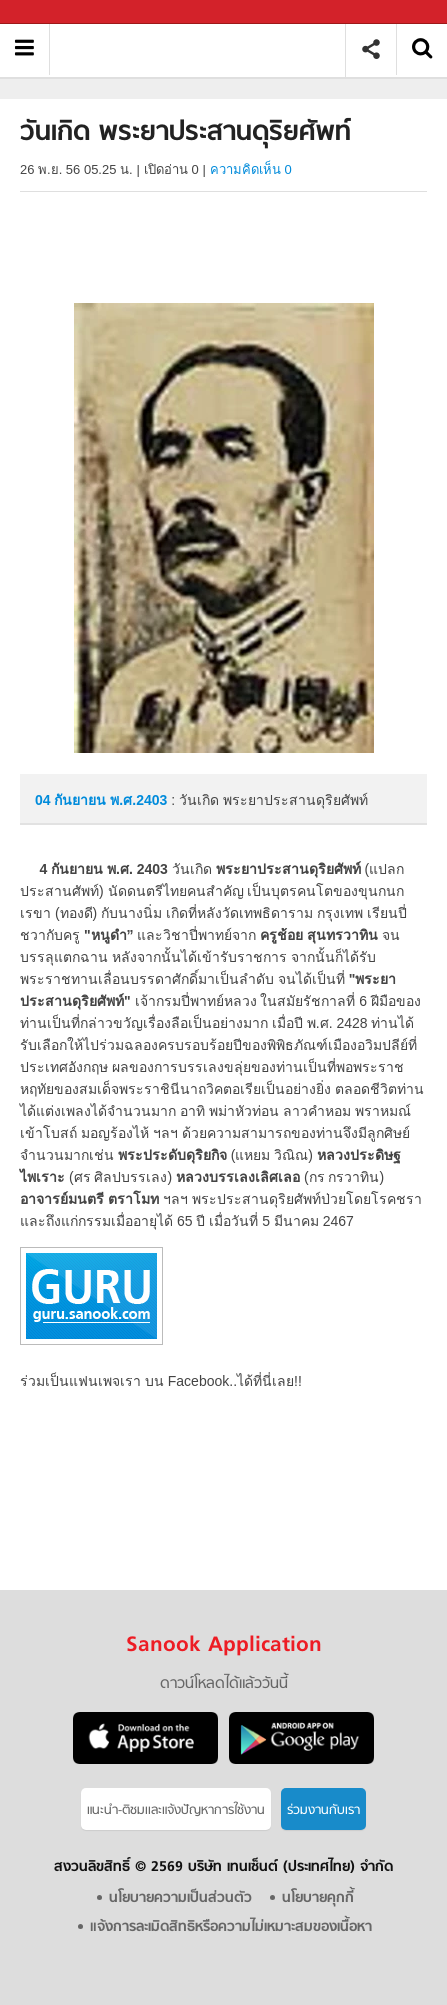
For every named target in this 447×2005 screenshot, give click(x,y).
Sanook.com (60, 12)
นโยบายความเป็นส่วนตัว (180, 1898)
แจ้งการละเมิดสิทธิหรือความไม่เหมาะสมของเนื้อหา (231, 1927)
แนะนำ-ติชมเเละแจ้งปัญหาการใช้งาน (176, 1810)
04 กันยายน (72, 800)
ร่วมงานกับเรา (323, 1810)
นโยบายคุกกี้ (318, 1898)
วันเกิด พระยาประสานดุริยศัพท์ (204, 49)
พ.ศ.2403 (138, 800)
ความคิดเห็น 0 (251, 169)
